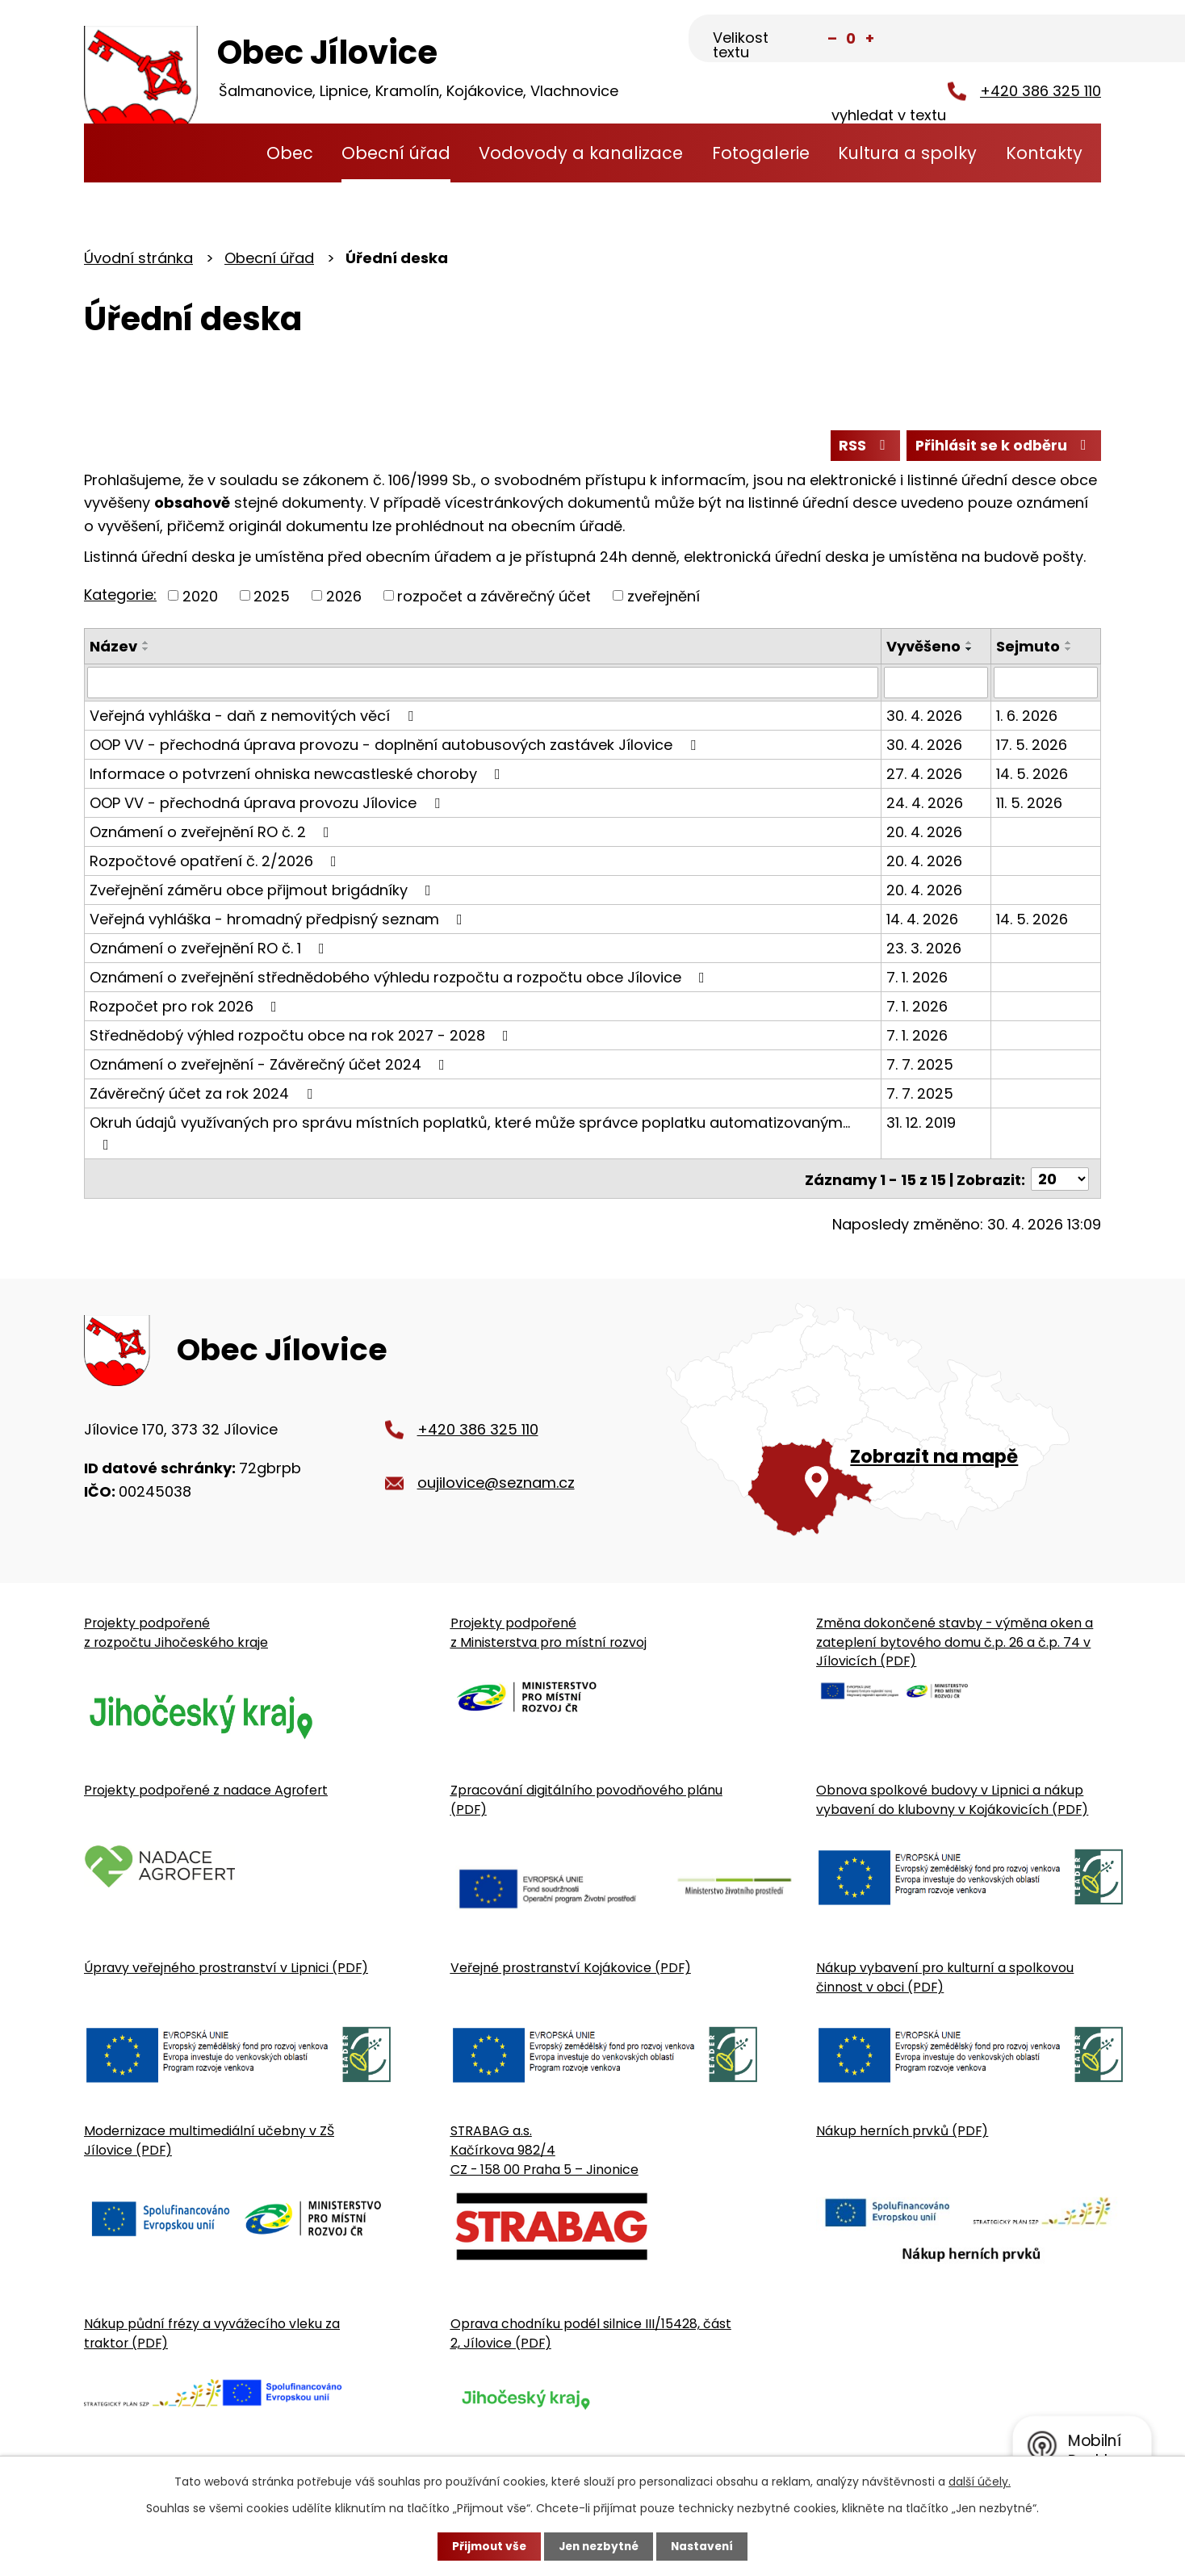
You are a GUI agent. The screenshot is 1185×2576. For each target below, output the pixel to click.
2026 (344, 597)
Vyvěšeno (923, 648)
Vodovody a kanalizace (581, 153)
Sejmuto (1028, 648)
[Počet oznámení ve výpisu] (1060, 1179)
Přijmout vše (485, 2546)
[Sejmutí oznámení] (1046, 683)
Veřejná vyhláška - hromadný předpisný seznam (279, 920)
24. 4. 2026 (924, 804)
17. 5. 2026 (1031, 745)
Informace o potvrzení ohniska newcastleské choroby (298, 774)
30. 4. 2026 (924, 716)
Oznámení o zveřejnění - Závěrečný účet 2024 (270, 1065)
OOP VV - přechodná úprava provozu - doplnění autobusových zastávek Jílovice (396, 745)
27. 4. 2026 (924, 774)
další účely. (979, 2481)
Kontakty (1044, 153)
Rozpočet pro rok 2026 (186, 1007)
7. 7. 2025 (919, 1065)
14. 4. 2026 (922, 920)
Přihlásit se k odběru (1002, 446)
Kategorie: (120, 595)
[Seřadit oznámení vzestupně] (146, 644)
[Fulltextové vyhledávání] (1020, 39)
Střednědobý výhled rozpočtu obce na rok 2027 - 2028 (302, 1036)
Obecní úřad (395, 153)
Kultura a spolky (907, 153)
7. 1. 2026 (917, 978)
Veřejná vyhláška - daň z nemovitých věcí (255, 716)
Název (113, 648)
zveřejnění (663, 597)
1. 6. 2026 (1026, 716)
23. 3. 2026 (923, 949)
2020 (200, 597)
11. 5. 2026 (1029, 804)
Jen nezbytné (598, 2546)
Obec (289, 153)
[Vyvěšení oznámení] (936, 683)
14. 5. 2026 (1032, 774)
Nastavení (705, 2546)
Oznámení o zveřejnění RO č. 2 (213, 833)
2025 (271, 597)
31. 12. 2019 (921, 1123)
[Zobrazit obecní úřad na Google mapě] (883, 1423)
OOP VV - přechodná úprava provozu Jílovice (268, 804)
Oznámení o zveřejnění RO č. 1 (210, 949)
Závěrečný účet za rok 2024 (204, 1094)
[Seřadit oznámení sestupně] (146, 650)
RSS (861, 446)
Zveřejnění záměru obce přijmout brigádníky (264, 891)
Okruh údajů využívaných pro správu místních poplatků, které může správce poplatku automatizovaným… (470, 1133)
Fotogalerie (761, 153)
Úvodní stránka (220, 153)
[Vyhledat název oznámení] (482, 683)
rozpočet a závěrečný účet (494, 597)
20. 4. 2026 (924, 833)
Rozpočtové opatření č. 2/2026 (216, 862)
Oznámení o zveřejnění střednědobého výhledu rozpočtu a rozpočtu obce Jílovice (400, 978)
